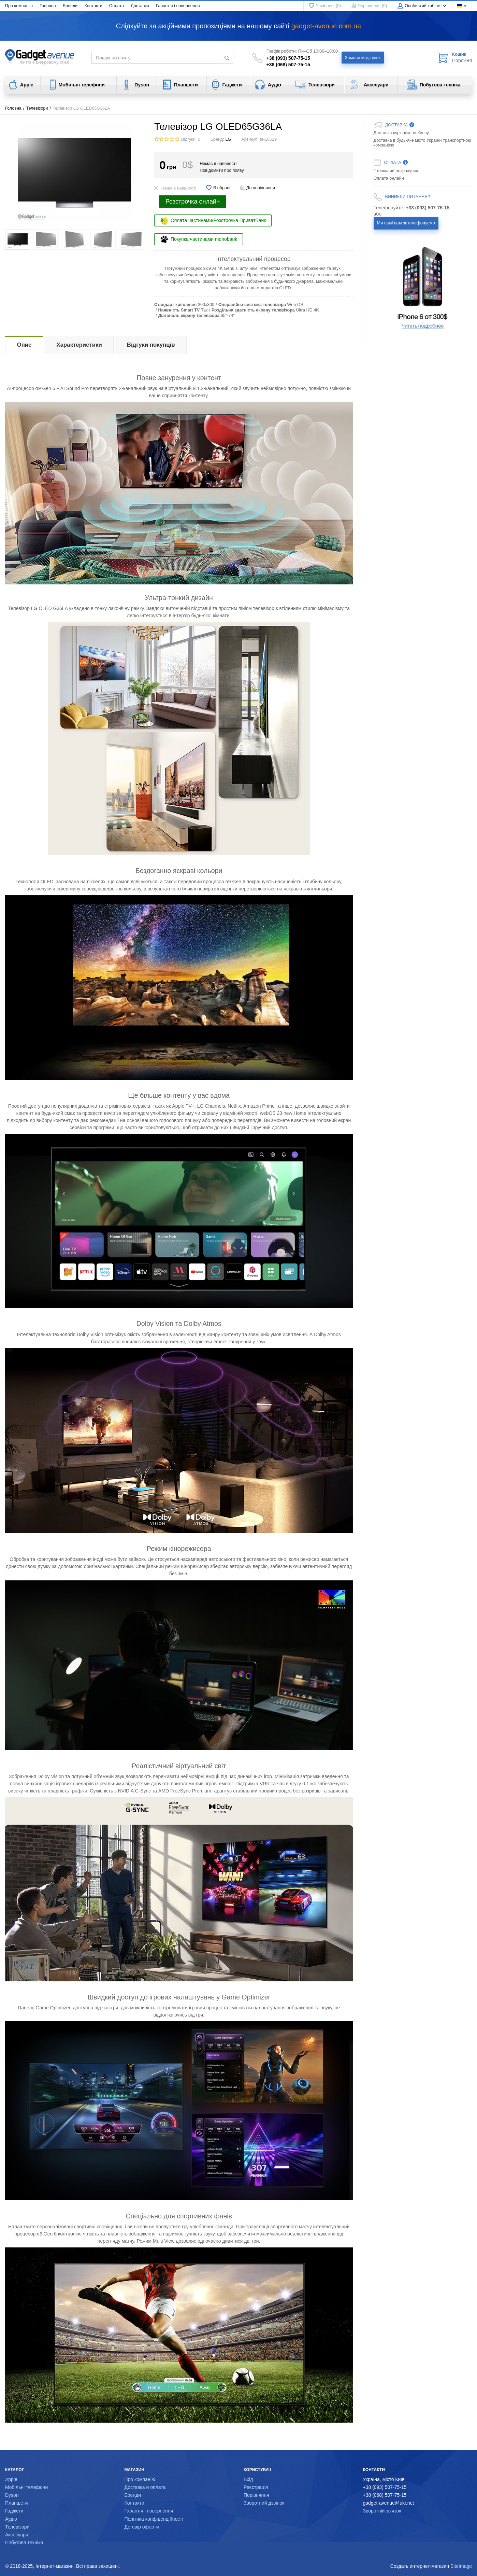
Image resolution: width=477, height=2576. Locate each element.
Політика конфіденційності (154, 2519)
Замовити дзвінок (363, 57)
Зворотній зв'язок (382, 2510)
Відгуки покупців (151, 345)
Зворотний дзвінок (264, 2503)
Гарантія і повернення (178, 5)
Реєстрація (256, 2487)
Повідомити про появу (222, 170)
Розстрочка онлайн (192, 201)
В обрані (221, 187)
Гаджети (14, 2510)
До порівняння (260, 187)
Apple (11, 2479)
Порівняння (256, 2495)
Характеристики (79, 345)
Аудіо (11, 2519)
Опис (24, 345)
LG (228, 139)
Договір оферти (142, 2527)
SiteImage (461, 2566)
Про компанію (19, 5)
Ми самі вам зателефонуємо (406, 222)
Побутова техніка (24, 2542)
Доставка (140, 5)
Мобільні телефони (26, 2487)
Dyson (12, 2495)
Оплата (116, 5)
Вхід (248, 2479)
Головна (48, 5)
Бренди (70, 5)
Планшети (16, 2503)
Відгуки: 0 (190, 139)
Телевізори (37, 108)
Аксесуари (16, 2534)
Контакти (93, 5)
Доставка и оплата (145, 2487)
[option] (423, 287)
